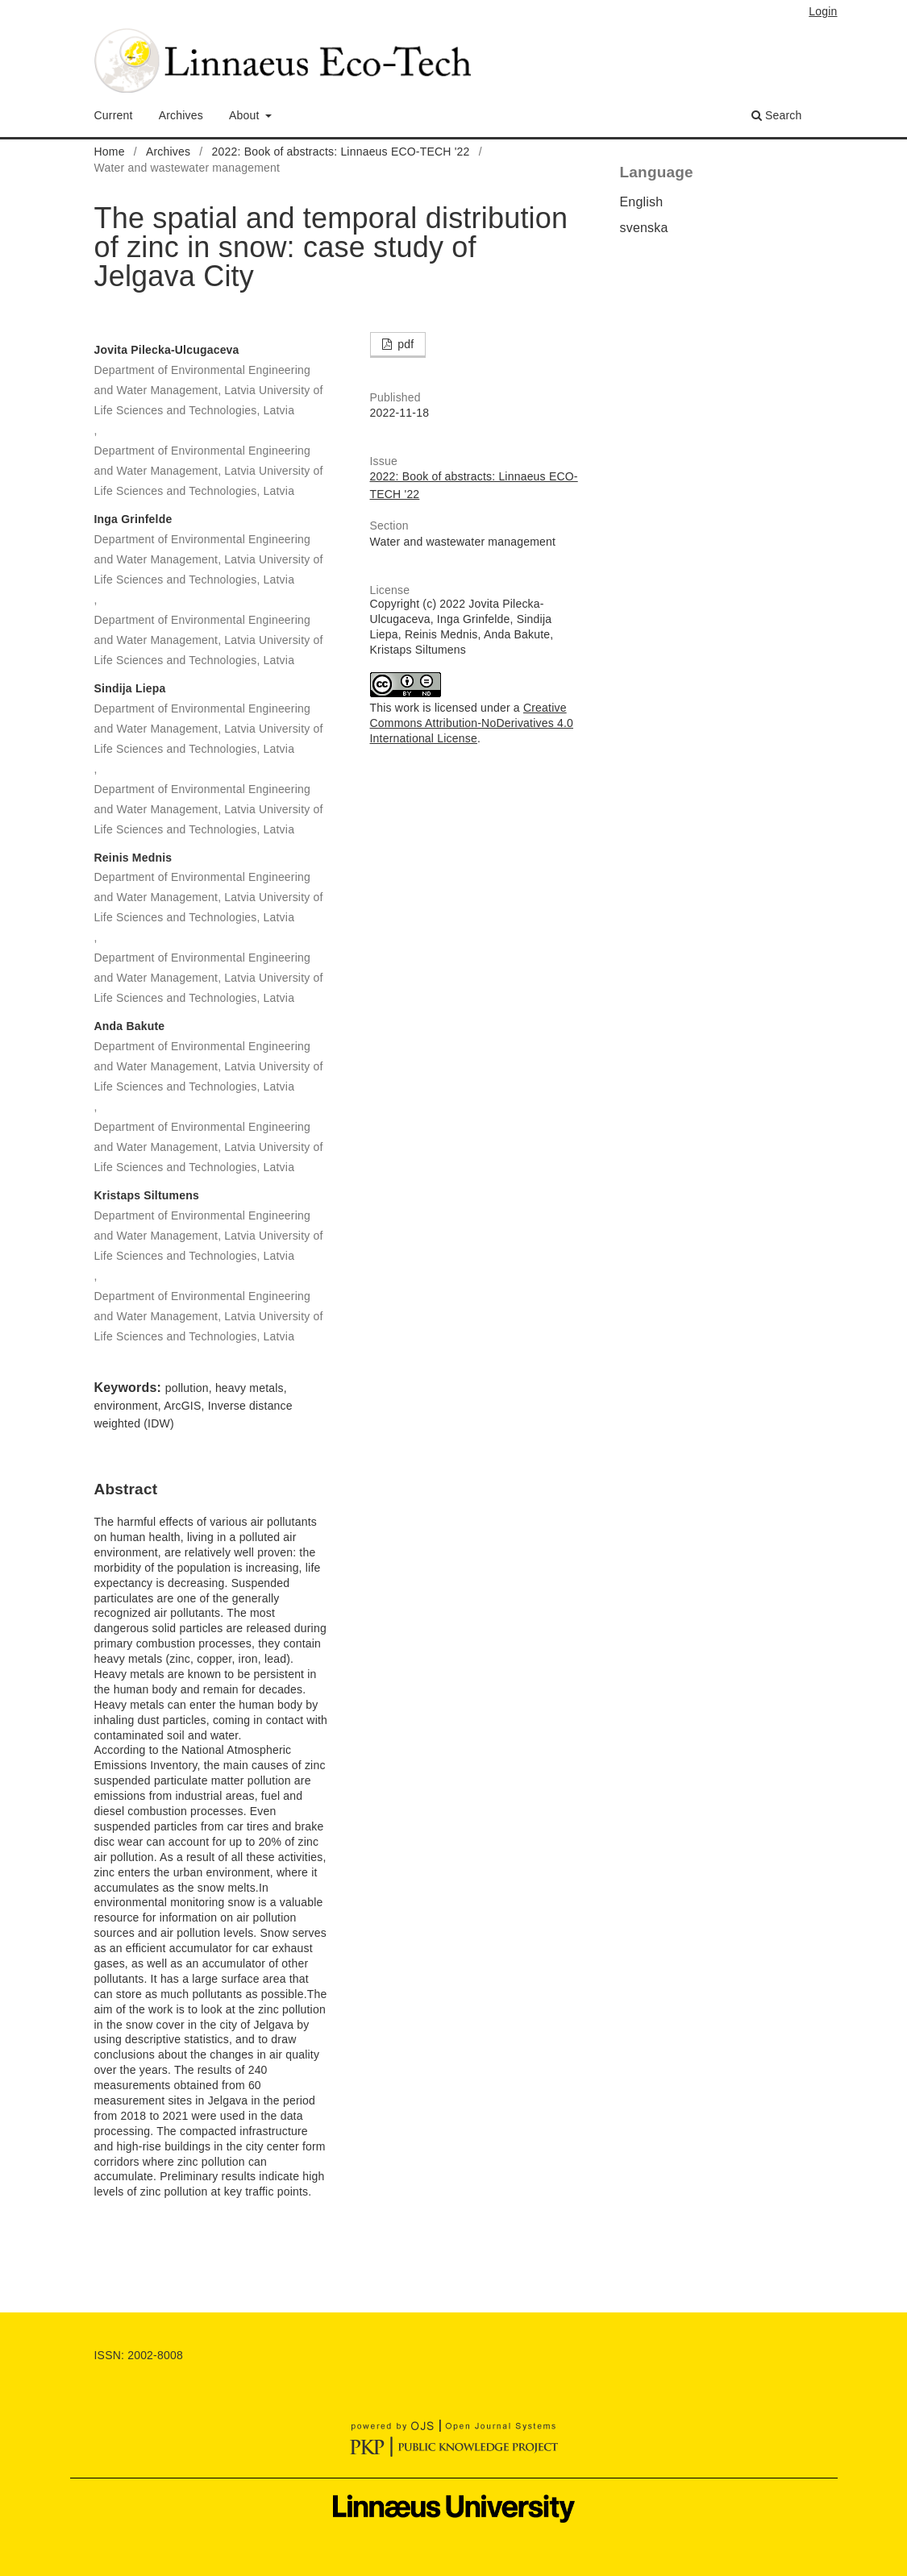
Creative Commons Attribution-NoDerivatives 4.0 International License (472, 723)
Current (113, 115)
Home (109, 151)
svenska (644, 228)
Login (823, 11)
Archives (181, 115)
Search (776, 115)
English (642, 202)
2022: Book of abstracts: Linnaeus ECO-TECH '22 (341, 151)
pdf (404, 344)
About (246, 115)
